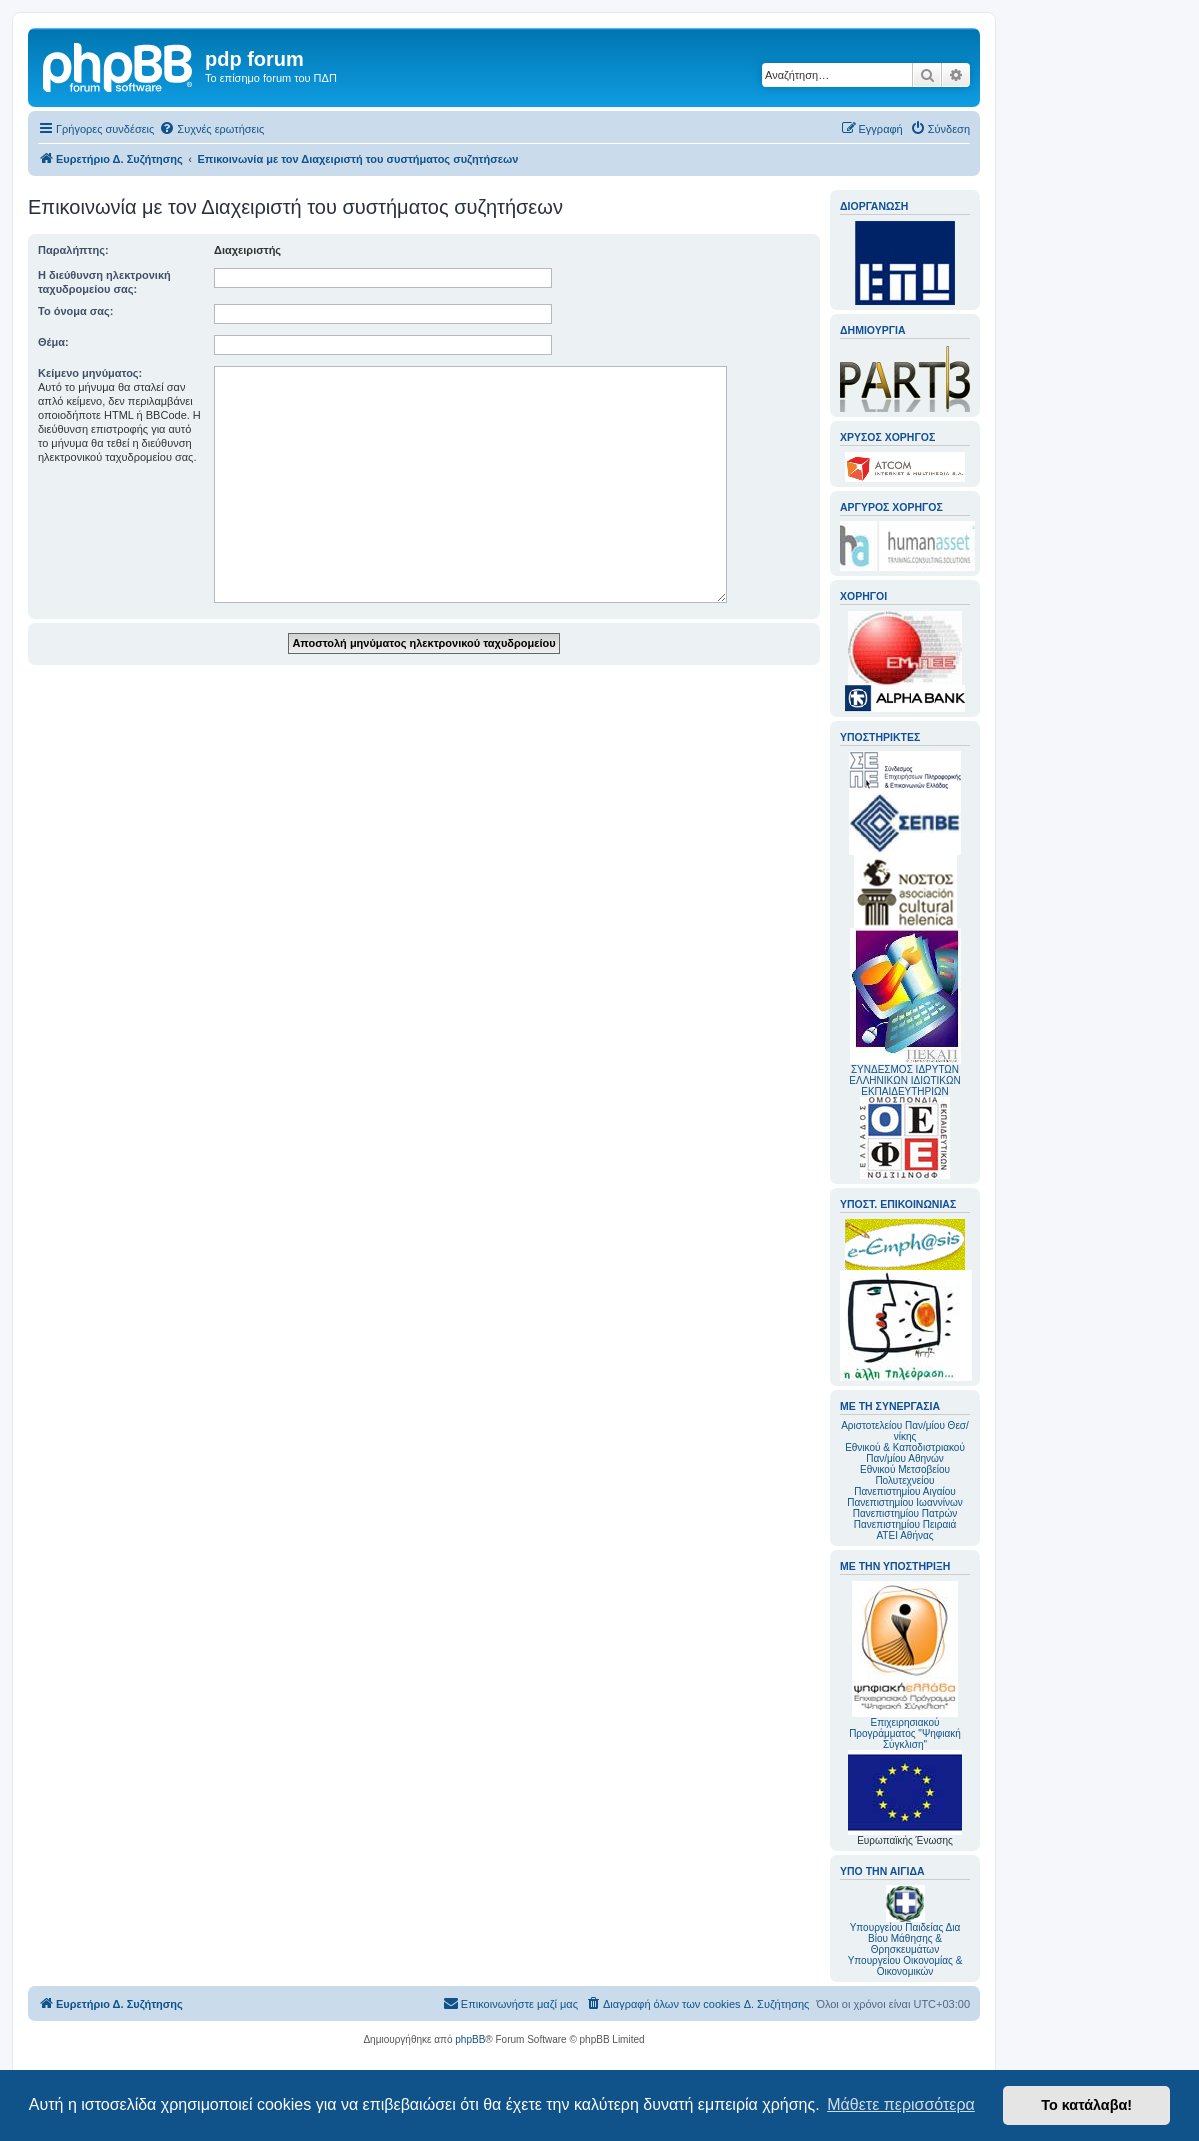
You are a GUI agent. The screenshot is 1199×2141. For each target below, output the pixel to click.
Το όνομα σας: (75, 311)
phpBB (470, 2039)
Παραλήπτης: (73, 250)
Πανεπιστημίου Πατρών (905, 1513)
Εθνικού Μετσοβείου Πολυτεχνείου (905, 1475)
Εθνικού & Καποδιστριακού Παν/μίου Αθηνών (905, 1453)
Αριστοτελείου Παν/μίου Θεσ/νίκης (905, 1431)
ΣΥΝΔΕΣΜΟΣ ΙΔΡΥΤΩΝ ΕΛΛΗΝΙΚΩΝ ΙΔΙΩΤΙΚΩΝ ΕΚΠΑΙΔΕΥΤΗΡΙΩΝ (904, 1080)
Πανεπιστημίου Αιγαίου (904, 1491)
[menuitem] (211, 129)
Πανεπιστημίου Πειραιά (905, 1524)
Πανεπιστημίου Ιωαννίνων (904, 1502)
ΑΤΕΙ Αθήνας (904, 1535)
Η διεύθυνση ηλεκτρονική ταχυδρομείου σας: (104, 282)
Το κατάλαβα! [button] (1086, 2105)
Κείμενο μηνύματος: (90, 373)
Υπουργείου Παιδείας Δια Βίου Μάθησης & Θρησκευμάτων (905, 1938)
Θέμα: (53, 342)
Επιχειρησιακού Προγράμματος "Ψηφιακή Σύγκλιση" (905, 1665)
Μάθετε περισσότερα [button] (901, 2104)
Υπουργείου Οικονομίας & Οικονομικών (905, 1966)
